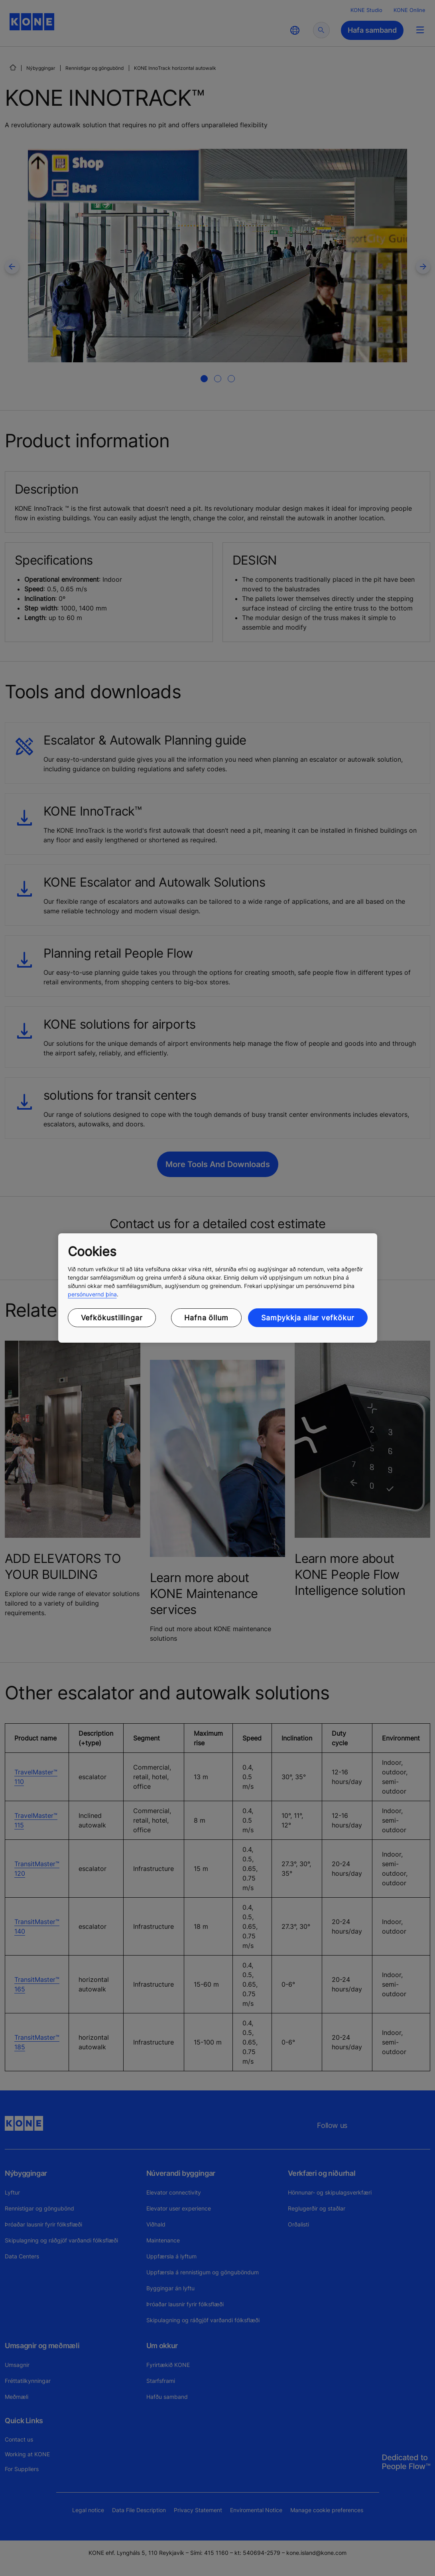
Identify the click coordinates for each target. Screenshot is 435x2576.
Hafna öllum (206, 1318)
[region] (217, 1288)
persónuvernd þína (92, 1294)
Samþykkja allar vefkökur (307, 1318)
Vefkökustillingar (112, 1318)
